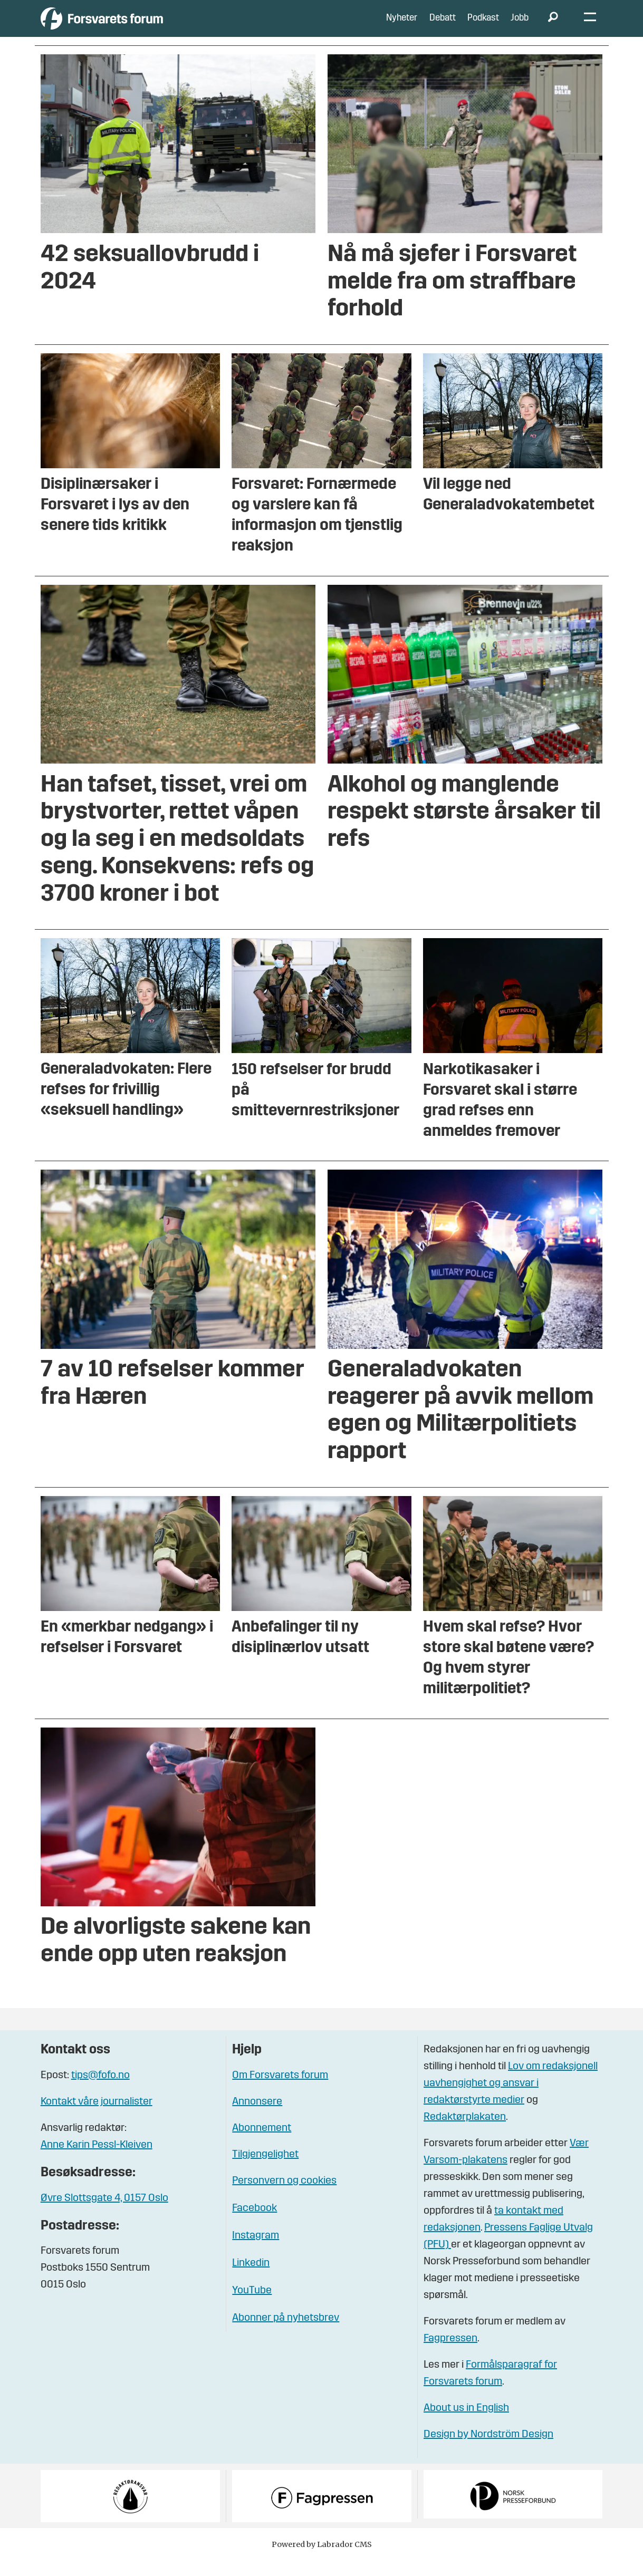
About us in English (466, 2424)
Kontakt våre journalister (96, 2117)
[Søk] (553, 26)
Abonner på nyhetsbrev (285, 2334)
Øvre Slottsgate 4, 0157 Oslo (104, 2214)
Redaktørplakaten (465, 2133)
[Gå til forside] (138, 26)
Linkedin (251, 2279)
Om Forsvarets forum (280, 2091)
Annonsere (257, 2117)
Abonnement (261, 2144)
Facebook (254, 2224)
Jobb (520, 26)
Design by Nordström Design (488, 2450)
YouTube (252, 2306)
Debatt (442, 26)
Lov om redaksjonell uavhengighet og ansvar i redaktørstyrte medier (511, 2099)
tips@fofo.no (100, 2091)
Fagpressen (450, 2354)
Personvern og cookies (284, 2197)
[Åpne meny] (590, 26)
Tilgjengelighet (265, 2170)
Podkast (483, 26)
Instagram (255, 2251)
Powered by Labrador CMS (322, 2560)
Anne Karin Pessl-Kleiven (96, 2161)
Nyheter (401, 26)
